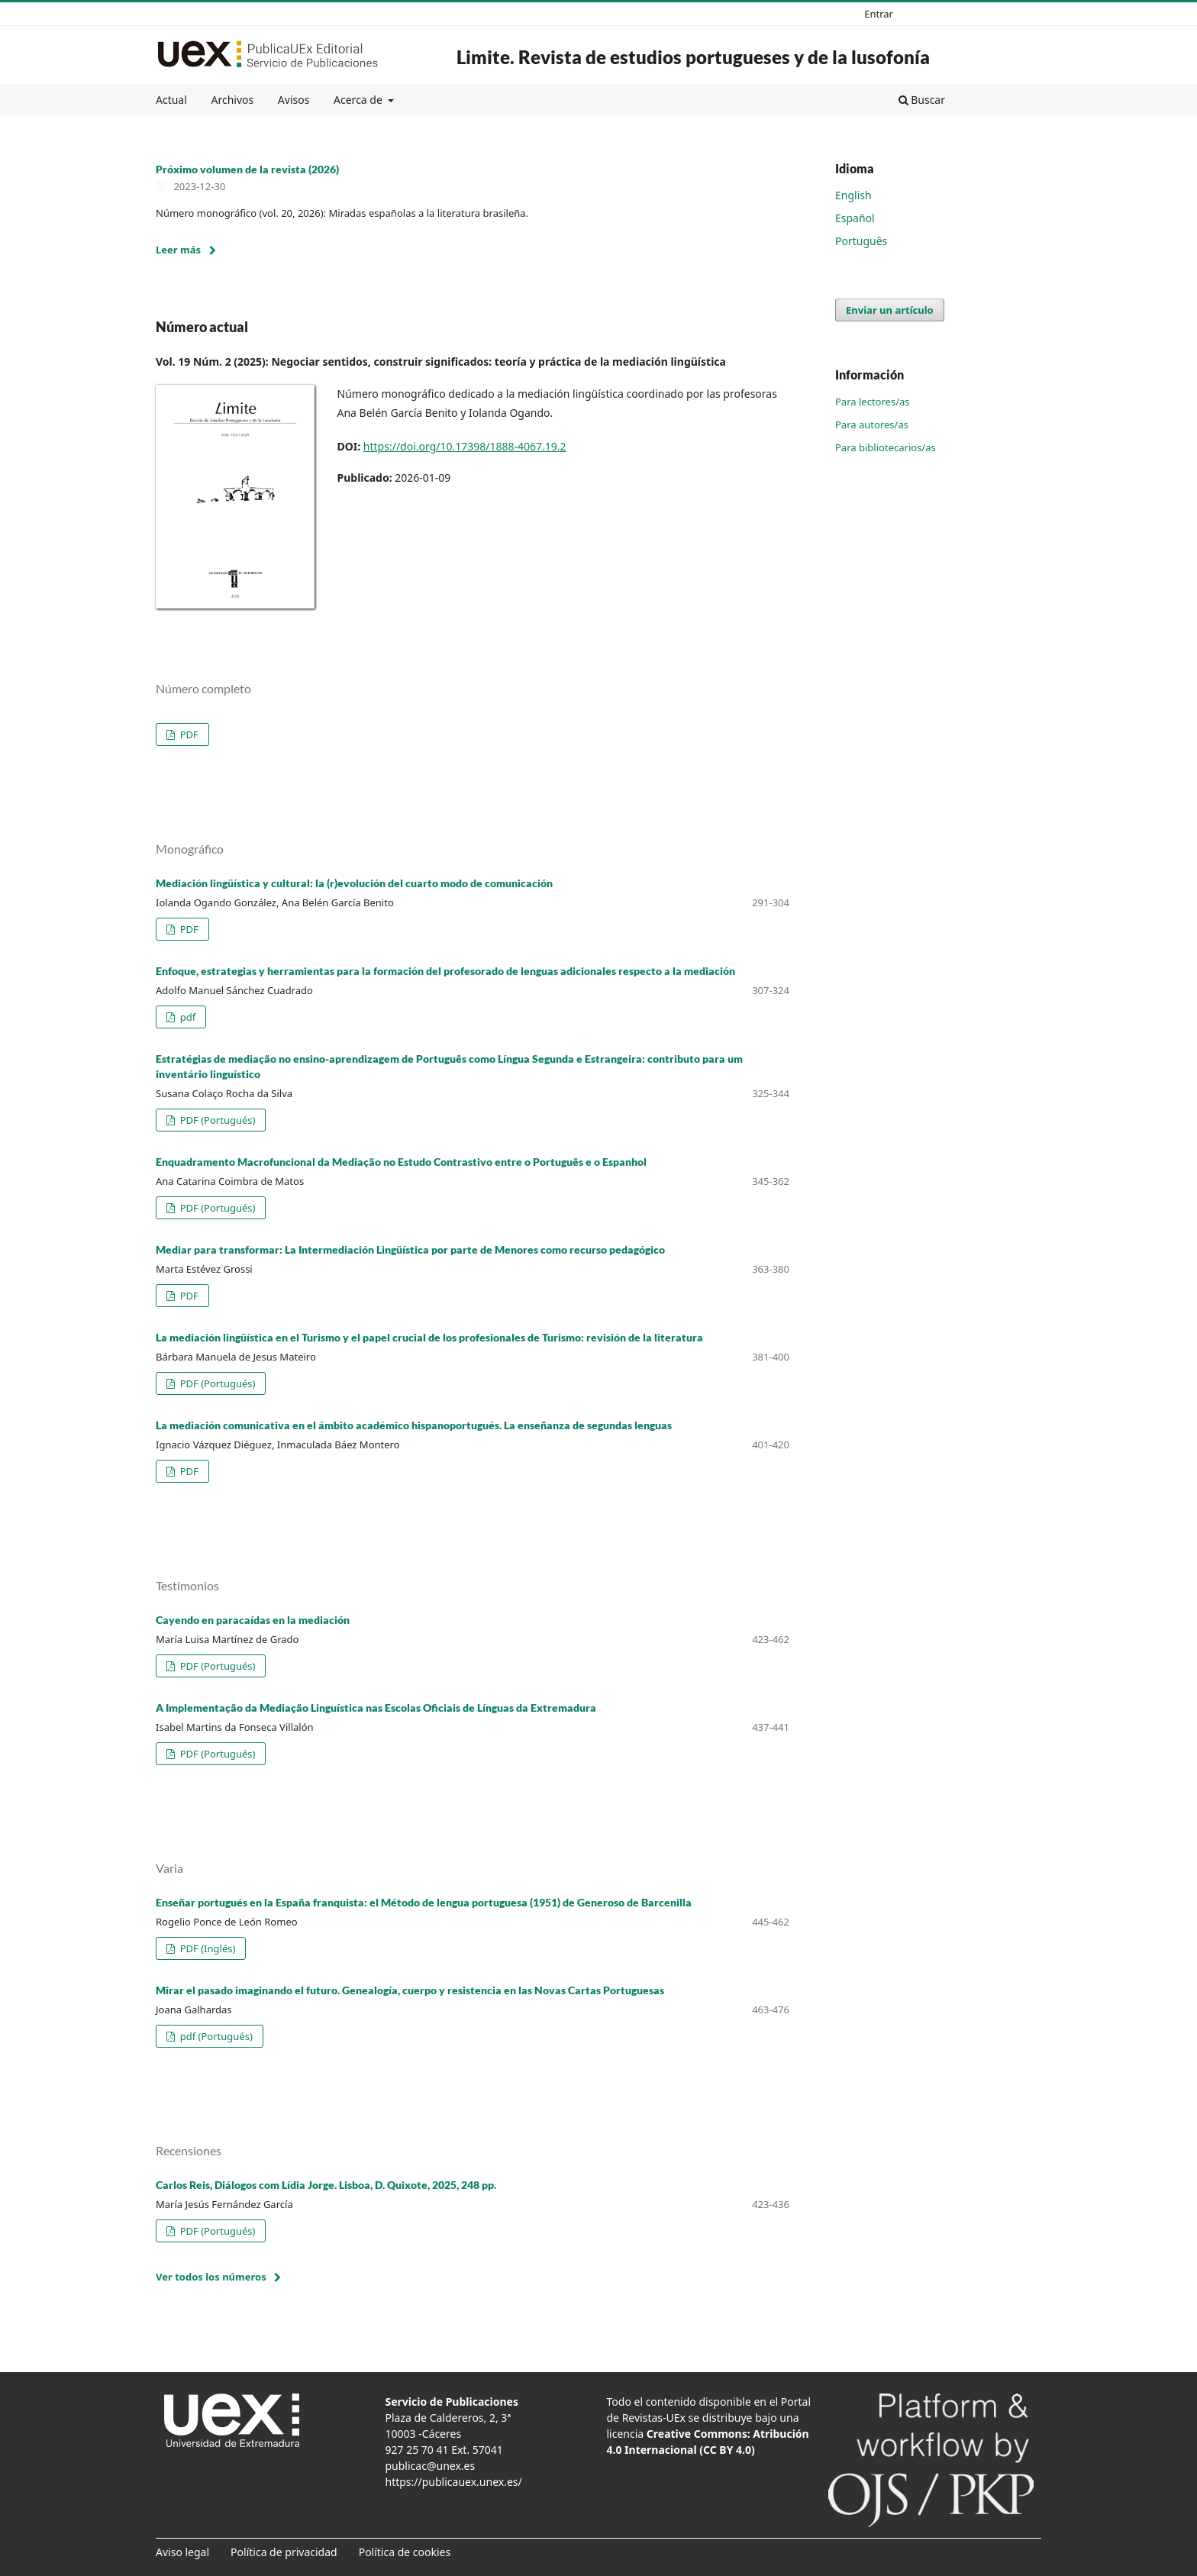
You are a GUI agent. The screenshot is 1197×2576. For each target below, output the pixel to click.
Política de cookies (405, 2552)
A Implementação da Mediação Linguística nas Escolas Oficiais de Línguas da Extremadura (376, 1707)
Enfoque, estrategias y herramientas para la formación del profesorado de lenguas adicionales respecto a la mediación (445, 970)
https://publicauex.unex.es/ (454, 2481)
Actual (171, 99)
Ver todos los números (211, 2277)
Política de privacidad (284, 2552)
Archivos (232, 99)
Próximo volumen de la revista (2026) (247, 169)
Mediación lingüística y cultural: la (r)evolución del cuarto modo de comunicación (354, 882)
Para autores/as (871, 424)
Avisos (294, 99)
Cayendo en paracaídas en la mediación (253, 1619)
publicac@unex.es (431, 2465)
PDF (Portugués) (216, 1120)
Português (861, 241)
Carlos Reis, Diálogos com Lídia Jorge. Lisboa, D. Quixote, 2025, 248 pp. (326, 2184)
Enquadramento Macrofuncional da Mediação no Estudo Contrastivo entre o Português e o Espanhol (401, 1161)
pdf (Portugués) (215, 2036)
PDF (187, 734)
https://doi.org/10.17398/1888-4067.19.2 (464, 446)
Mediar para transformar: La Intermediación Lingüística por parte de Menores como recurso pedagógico (410, 1249)
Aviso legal (182, 2552)
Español (855, 218)
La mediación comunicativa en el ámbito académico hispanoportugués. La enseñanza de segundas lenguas (414, 1425)
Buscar (922, 99)
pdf (186, 1017)
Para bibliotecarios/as (885, 447)
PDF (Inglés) (206, 1948)
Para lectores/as (872, 401)
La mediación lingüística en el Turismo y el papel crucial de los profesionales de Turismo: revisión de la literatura (429, 1337)
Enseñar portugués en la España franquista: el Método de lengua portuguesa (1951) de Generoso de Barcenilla (424, 1902)
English (853, 195)
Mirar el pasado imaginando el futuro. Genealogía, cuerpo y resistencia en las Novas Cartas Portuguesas (410, 1990)
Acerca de (359, 99)
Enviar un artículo (890, 310)
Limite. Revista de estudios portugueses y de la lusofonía (693, 57)
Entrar (878, 14)
